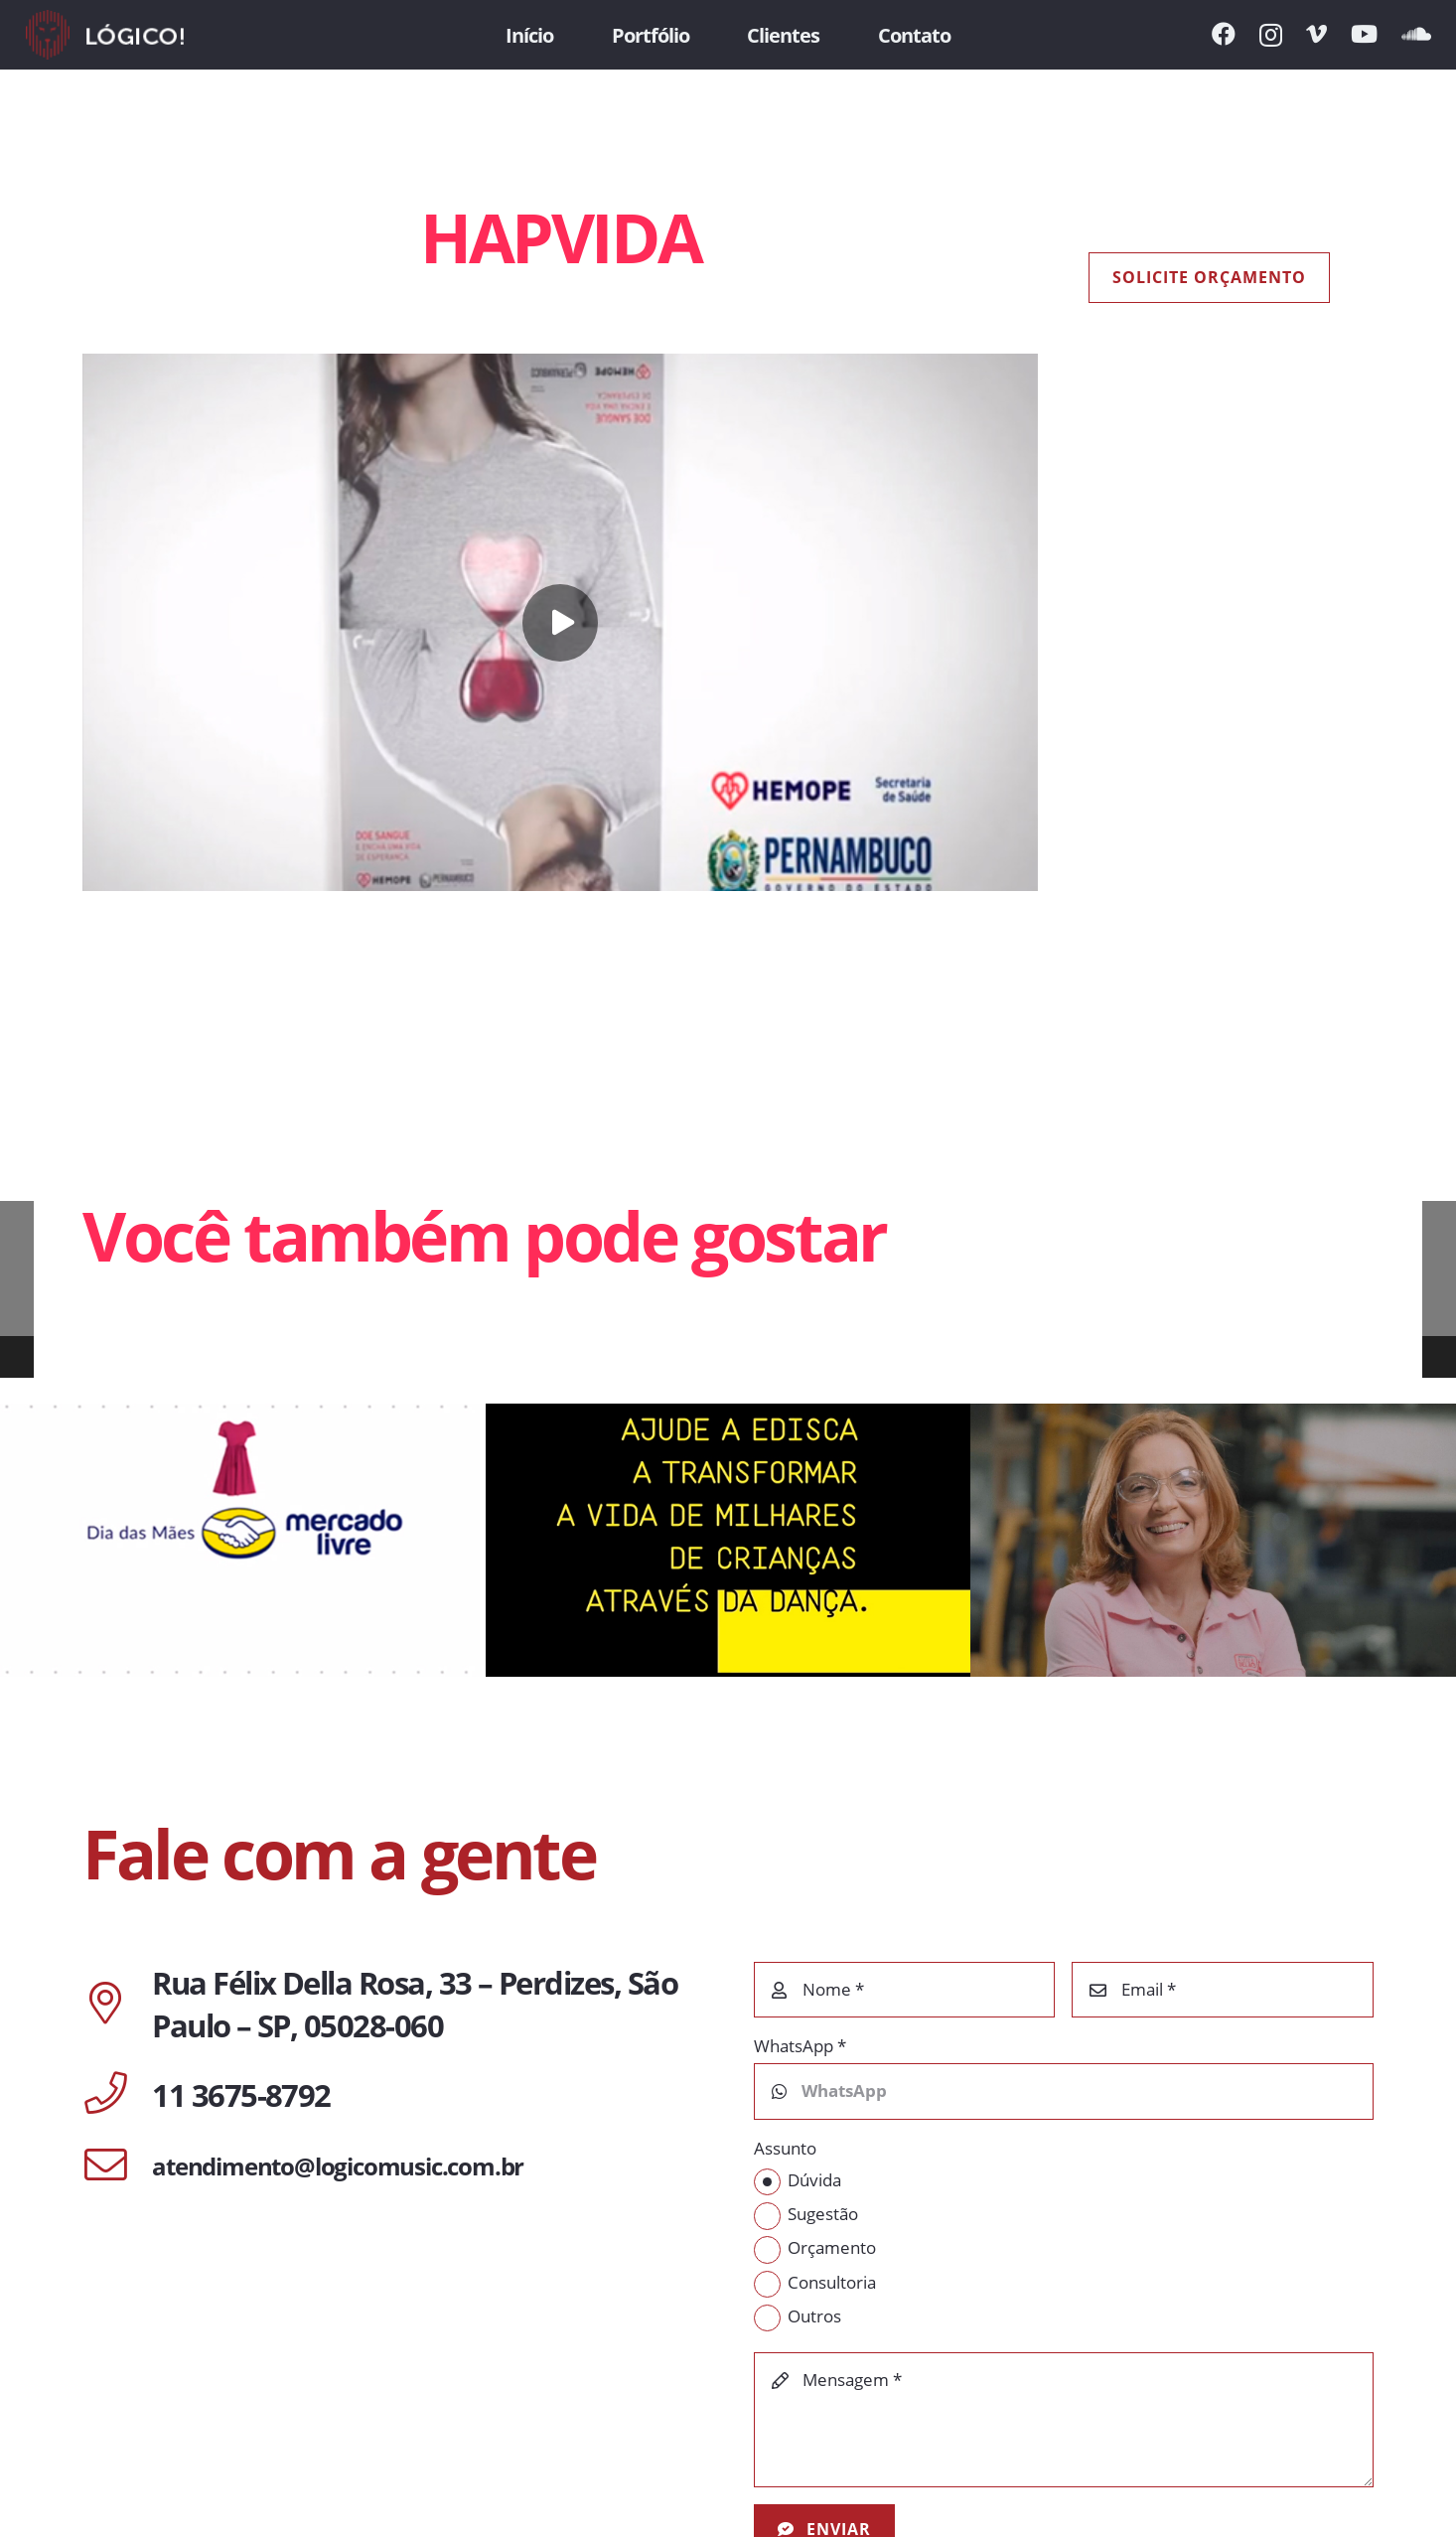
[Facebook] (1224, 34)
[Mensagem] (1064, 2419)
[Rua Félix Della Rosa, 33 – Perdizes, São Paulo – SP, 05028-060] (117, 2004)
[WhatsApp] (1064, 2091)
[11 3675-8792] (117, 2095)
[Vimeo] (1316, 34)
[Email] (1223, 1989)
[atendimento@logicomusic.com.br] (117, 2166)
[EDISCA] (728, 1540)
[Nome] (905, 1989)
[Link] (105, 35)
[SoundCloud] (1416, 34)
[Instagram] (1270, 35)
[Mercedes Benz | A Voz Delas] (1213, 1540)
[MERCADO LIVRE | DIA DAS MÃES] (243, 1540)
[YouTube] (1364, 34)
